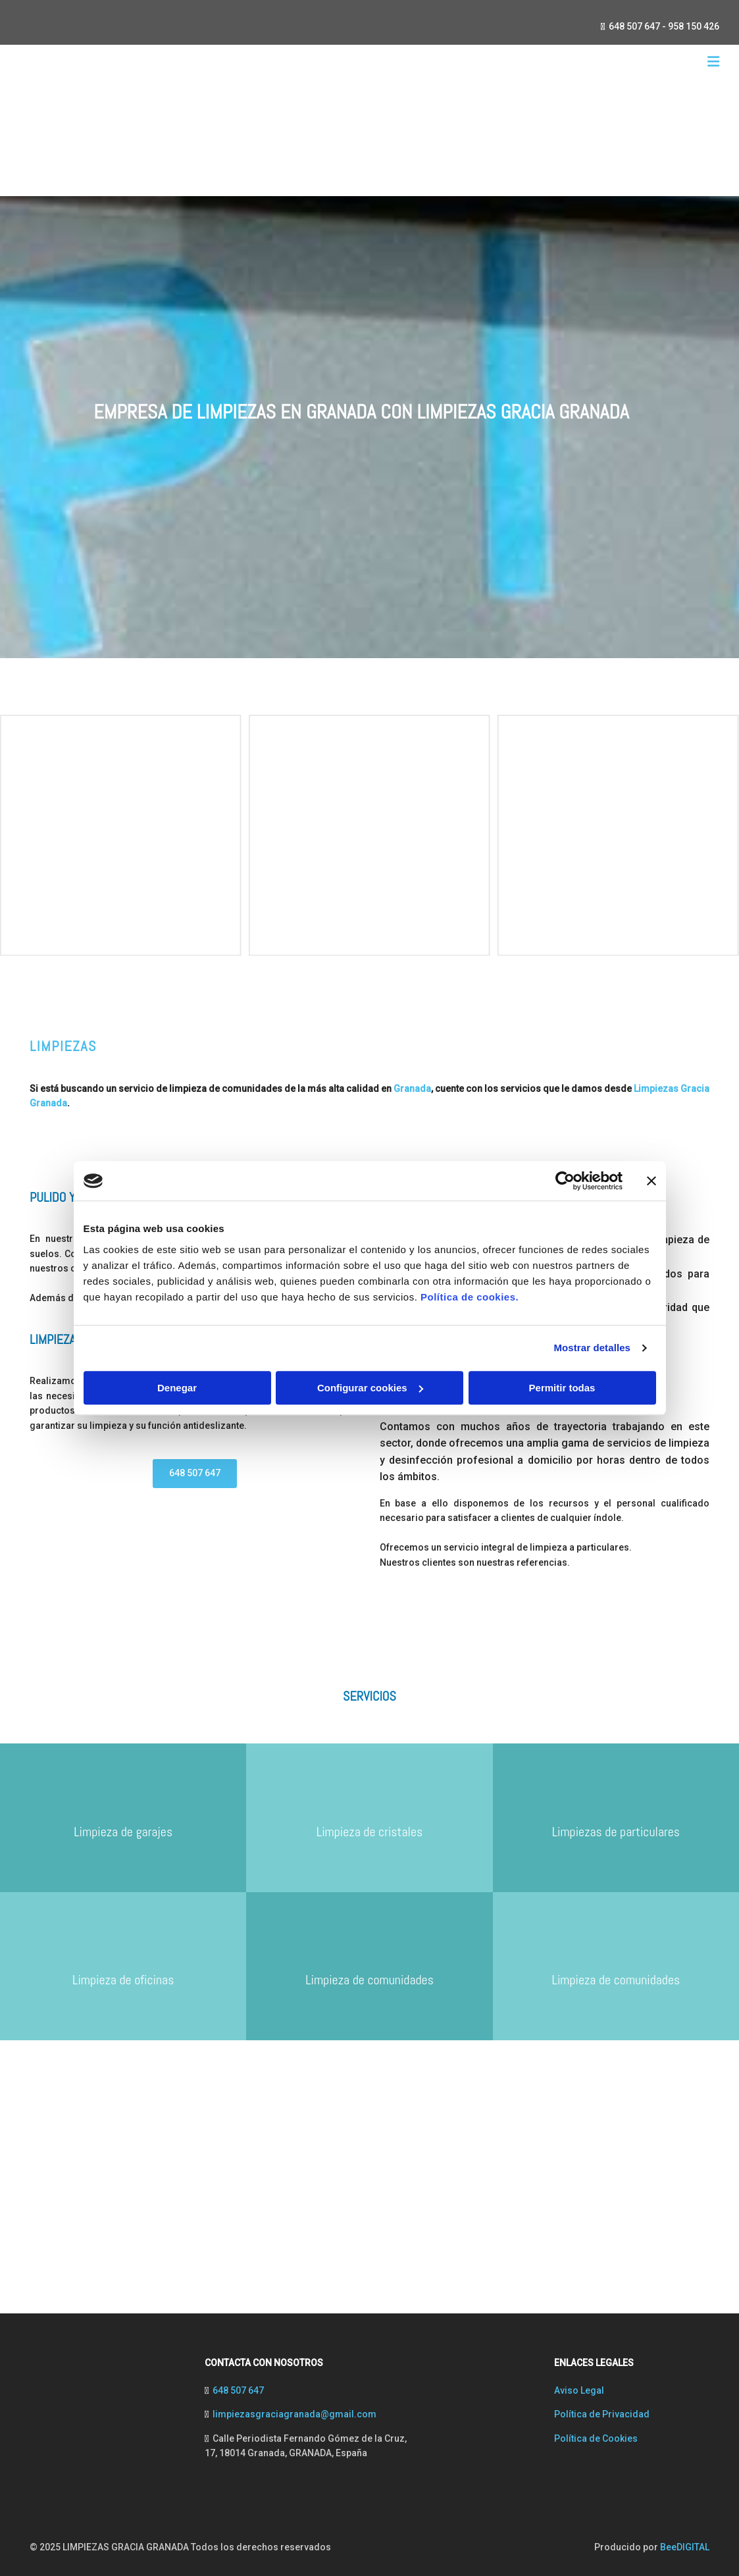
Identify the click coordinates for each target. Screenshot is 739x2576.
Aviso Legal (579, 2390)
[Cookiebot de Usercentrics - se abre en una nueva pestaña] (565, 1181)
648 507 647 (634, 26)
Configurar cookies (370, 1387)
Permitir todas (562, 1387)
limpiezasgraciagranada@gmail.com (294, 2414)
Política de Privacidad (602, 2414)
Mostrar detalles (591, 1347)
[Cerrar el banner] (651, 1180)
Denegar (177, 1387)
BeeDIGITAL (684, 2547)
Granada (412, 1088)
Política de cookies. (469, 1296)
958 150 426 (693, 26)
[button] (195, 1473)
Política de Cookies (596, 2438)
